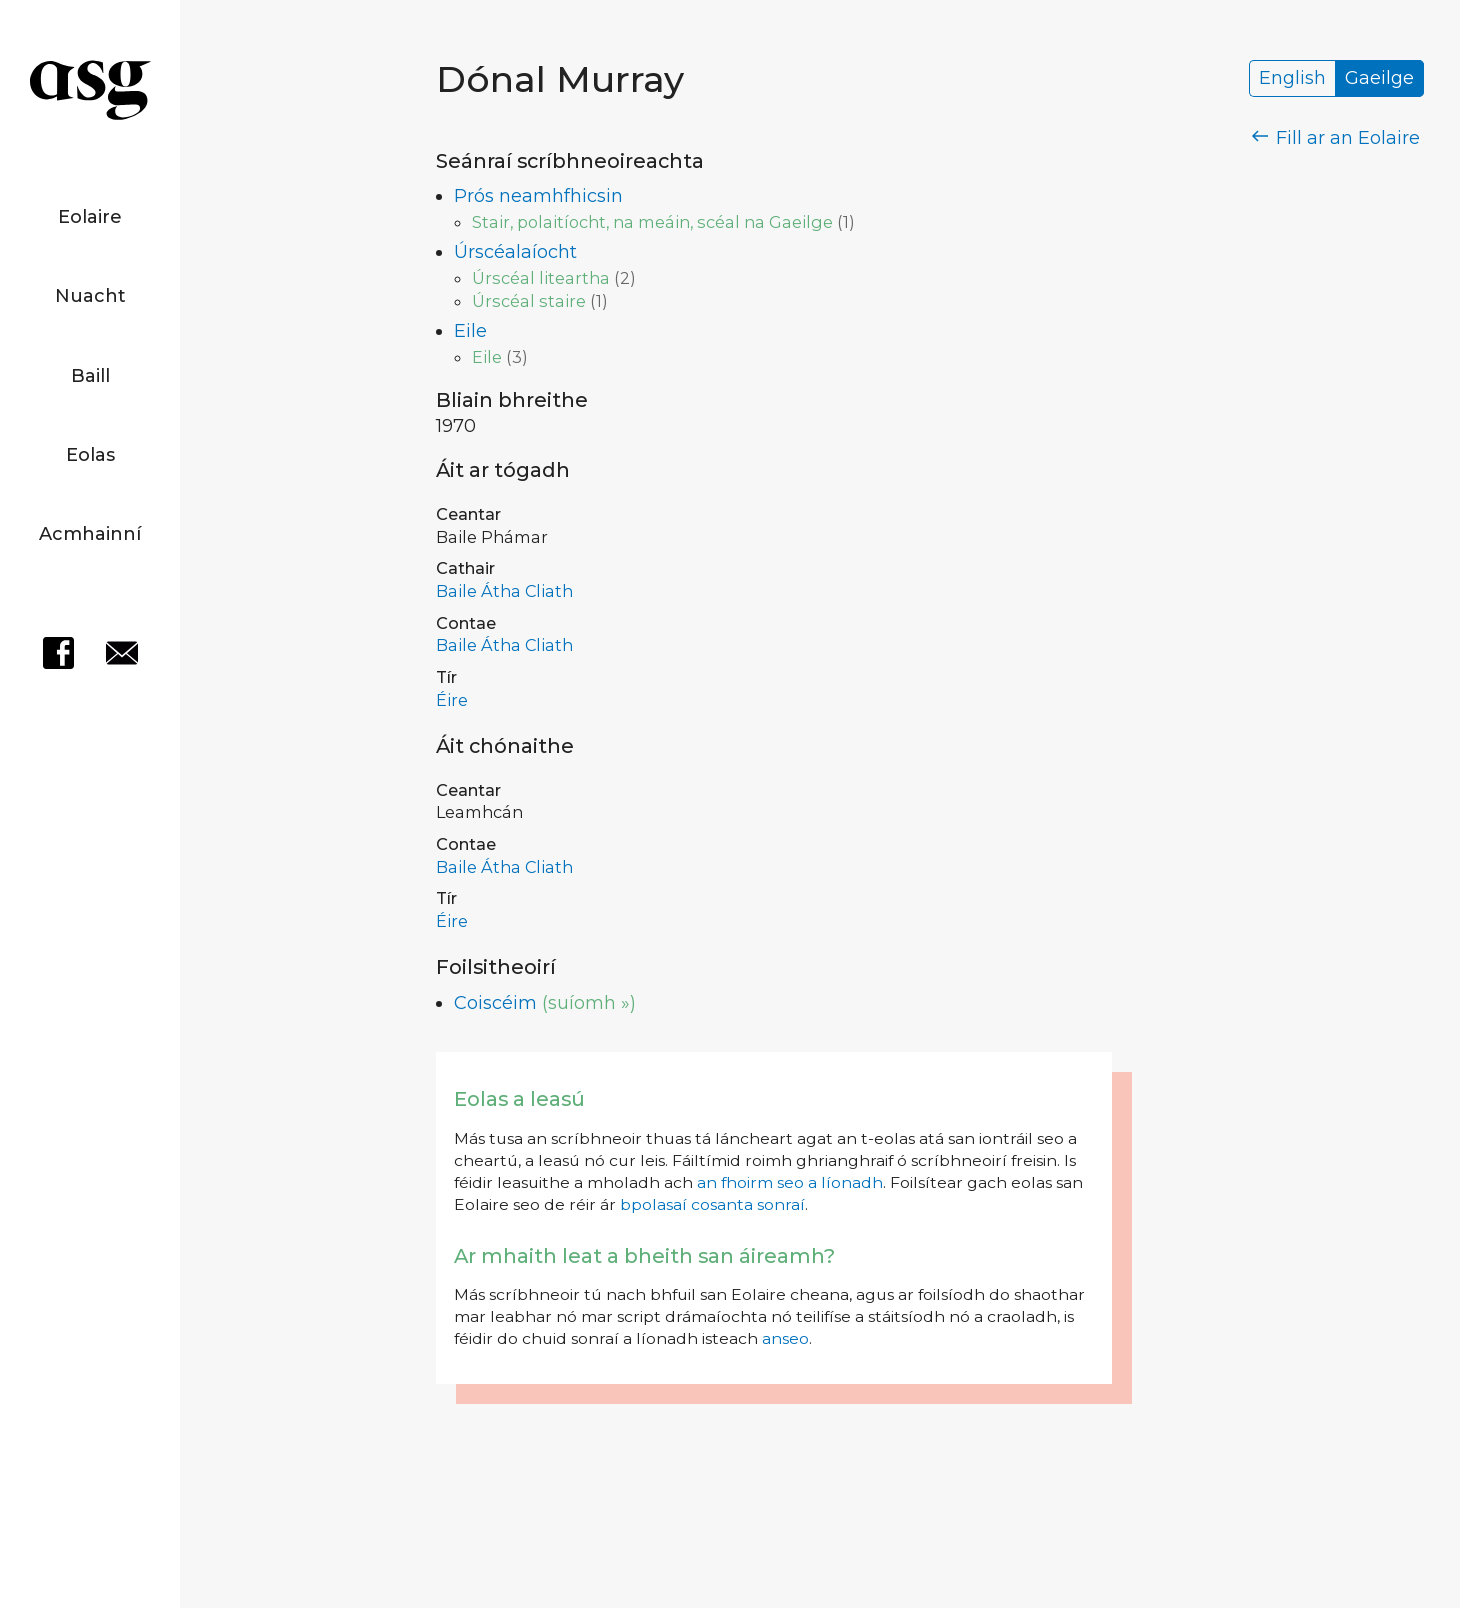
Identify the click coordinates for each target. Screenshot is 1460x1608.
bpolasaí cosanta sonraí (712, 1204)
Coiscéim (495, 1003)
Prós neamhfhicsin (538, 196)
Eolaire (90, 217)
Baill (90, 376)
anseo (785, 1338)
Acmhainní (90, 534)
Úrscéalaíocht (515, 252)
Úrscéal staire (529, 301)
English (1292, 79)
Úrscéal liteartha (541, 278)
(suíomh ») (589, 1003)
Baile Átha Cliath (504, 591)
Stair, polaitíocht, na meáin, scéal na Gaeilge (652, 222)
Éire (452, 700)
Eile (470, 331)
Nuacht (90, 296)
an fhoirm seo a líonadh (790, 1182)
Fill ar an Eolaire (1336, 138)
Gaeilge (1379, 79)
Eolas (90, 455)
